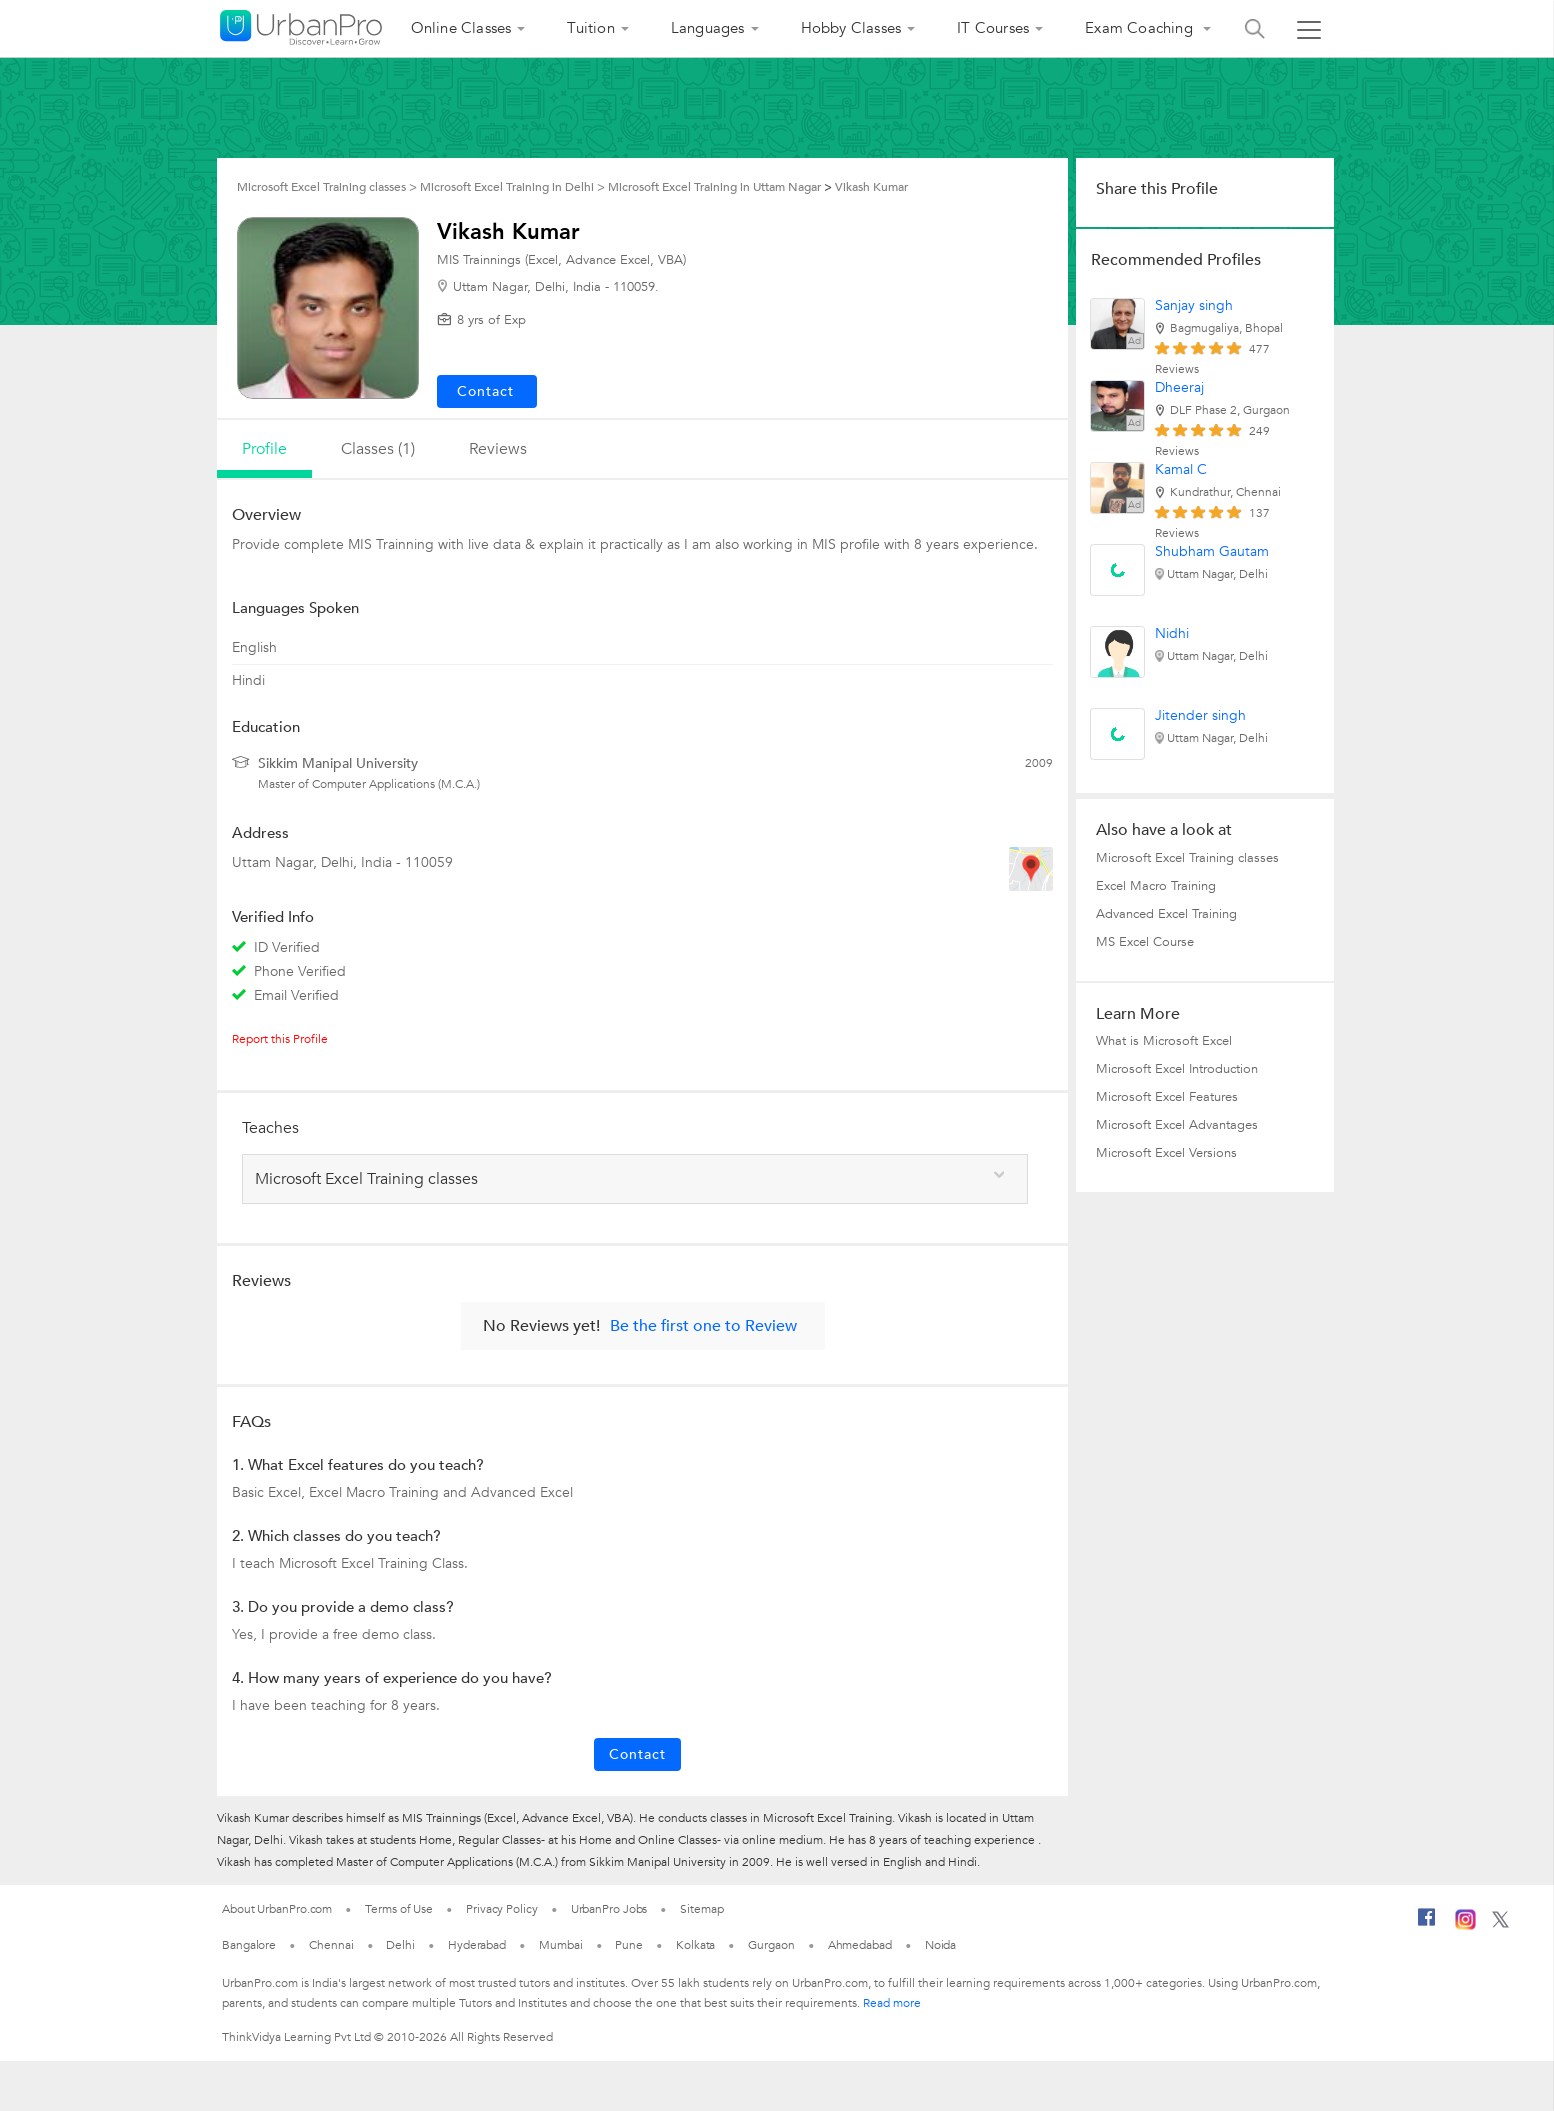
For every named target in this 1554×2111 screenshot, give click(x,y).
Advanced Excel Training (1166, 914)
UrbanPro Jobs (609, 1909)
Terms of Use (399, 1909)
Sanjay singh (1194, 305)
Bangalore (249, 1945)
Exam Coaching (1141, 28)
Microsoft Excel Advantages (1177, 1125)
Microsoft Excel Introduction (1177, 1069)
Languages (708, 28)
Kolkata (695, 1945)
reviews (498, 449)
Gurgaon (771, 1945)
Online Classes (461, 28)
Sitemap (701, 1909)
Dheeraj (1179, 387)
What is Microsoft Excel (1164, 1041)
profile (264, 449)
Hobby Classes (851, 28)
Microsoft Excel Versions (1166, 1153)
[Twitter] (1500, 1924)
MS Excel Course (1145, 942)
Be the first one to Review (703, 1326)
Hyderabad (477, 1945)
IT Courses (993, 28)
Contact (637, 1754)
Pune (629, 1945)
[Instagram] (1465, 1926)
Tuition (590, 28)
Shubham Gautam (1212, 551)
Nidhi (1172, 633)
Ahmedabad (860, 1945)
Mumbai (560, 1945)
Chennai (331, 1945)
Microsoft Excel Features (1167, 1097)
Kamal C (1181, 469)
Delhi (400, 1945)
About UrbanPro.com (277, 1909)
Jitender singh (1200, 715)
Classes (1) (378, 449)
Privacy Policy (502, 1909)
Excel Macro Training (1156, 886)
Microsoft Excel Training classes (1187, 858)
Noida (941, 1945)
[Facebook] (1427, 1925)
